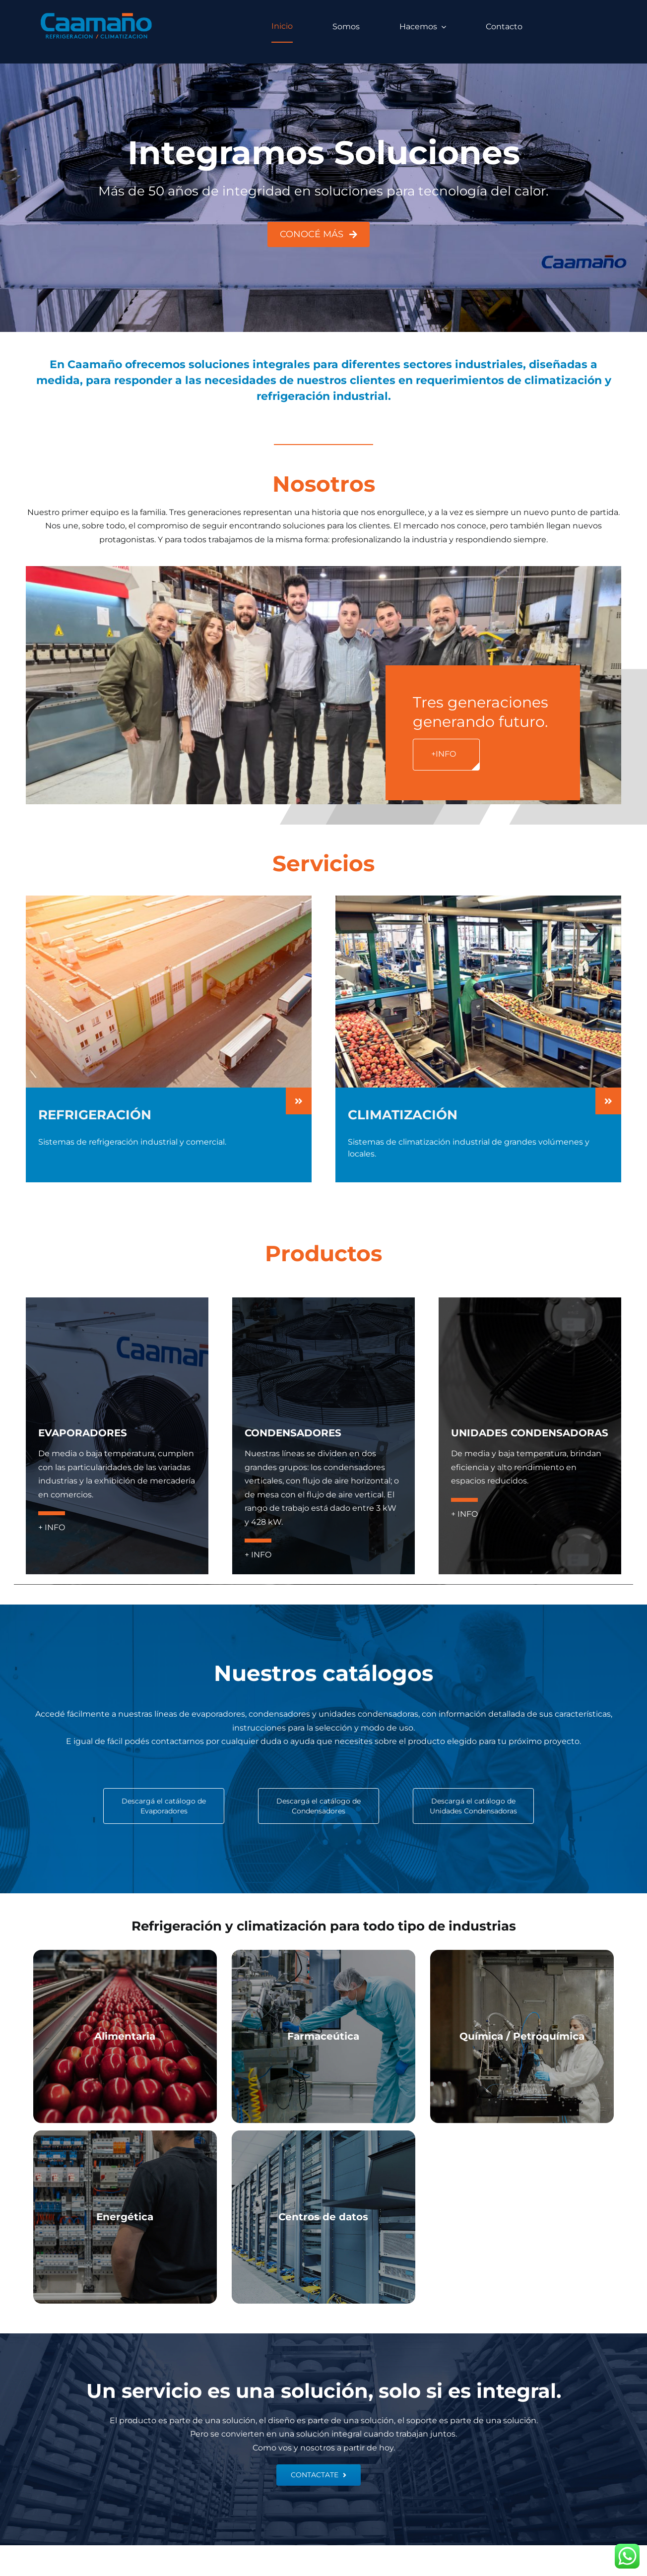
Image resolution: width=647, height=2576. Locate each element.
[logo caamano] (97, 14)
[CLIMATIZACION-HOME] (478, 899)
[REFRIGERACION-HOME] (169, 899)
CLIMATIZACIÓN (402, 1115)
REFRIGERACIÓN (94, 1115)
